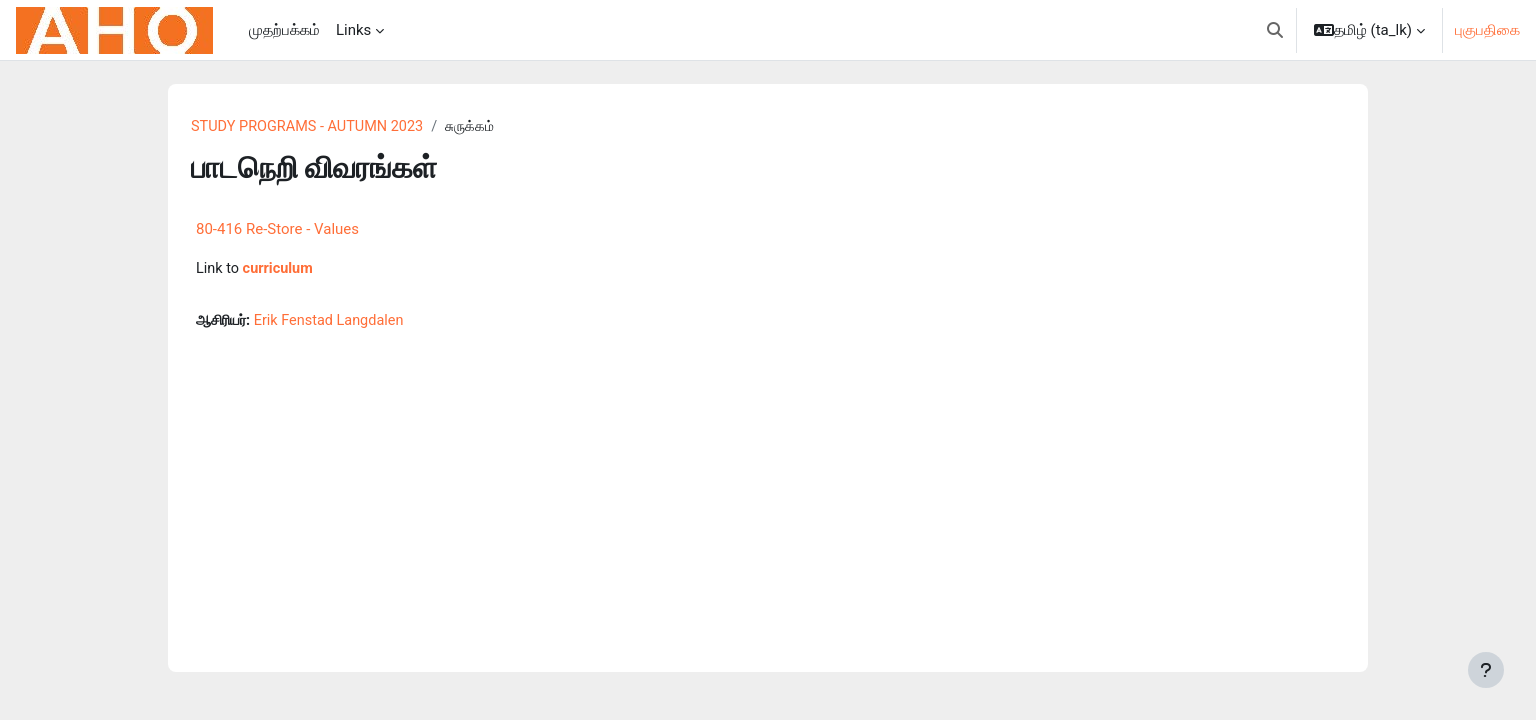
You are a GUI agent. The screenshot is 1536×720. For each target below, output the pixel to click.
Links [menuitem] (353, 30)
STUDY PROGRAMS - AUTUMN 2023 (311, 127)
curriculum (280, 270)
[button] (1275, 30)
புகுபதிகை (1487, 30)
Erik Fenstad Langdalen (337, 323)
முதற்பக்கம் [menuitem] (284, 30)
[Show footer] (1486, 670)
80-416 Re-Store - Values (277, 230)
